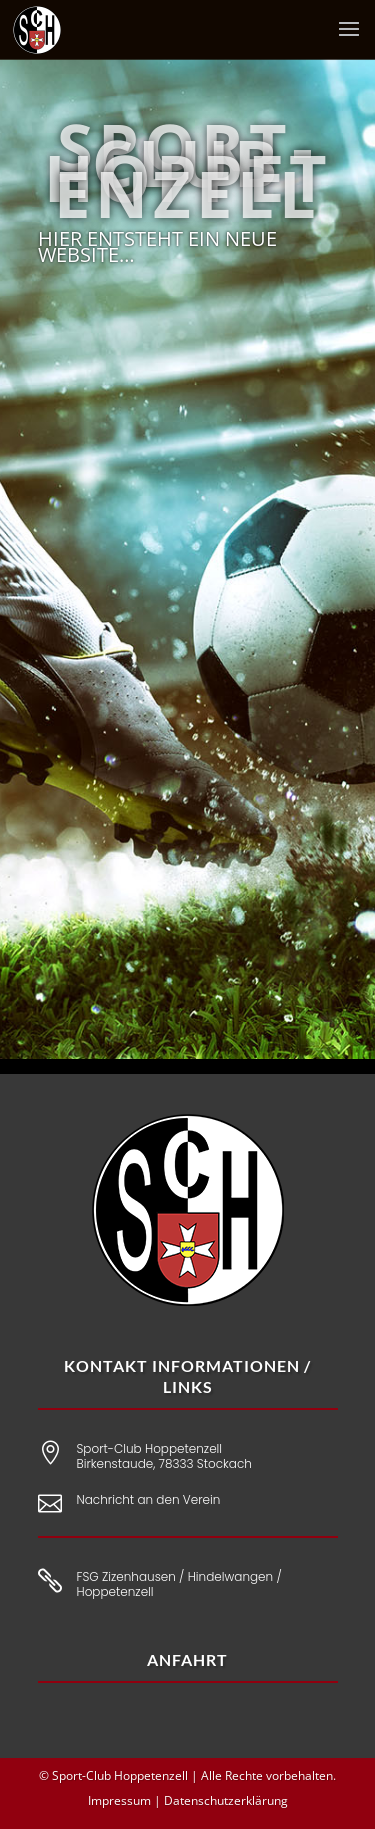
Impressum (119, 1800)
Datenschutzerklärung (226, 1800)
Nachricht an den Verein (149, 1499)
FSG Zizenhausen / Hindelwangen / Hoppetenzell (179, 1584)
